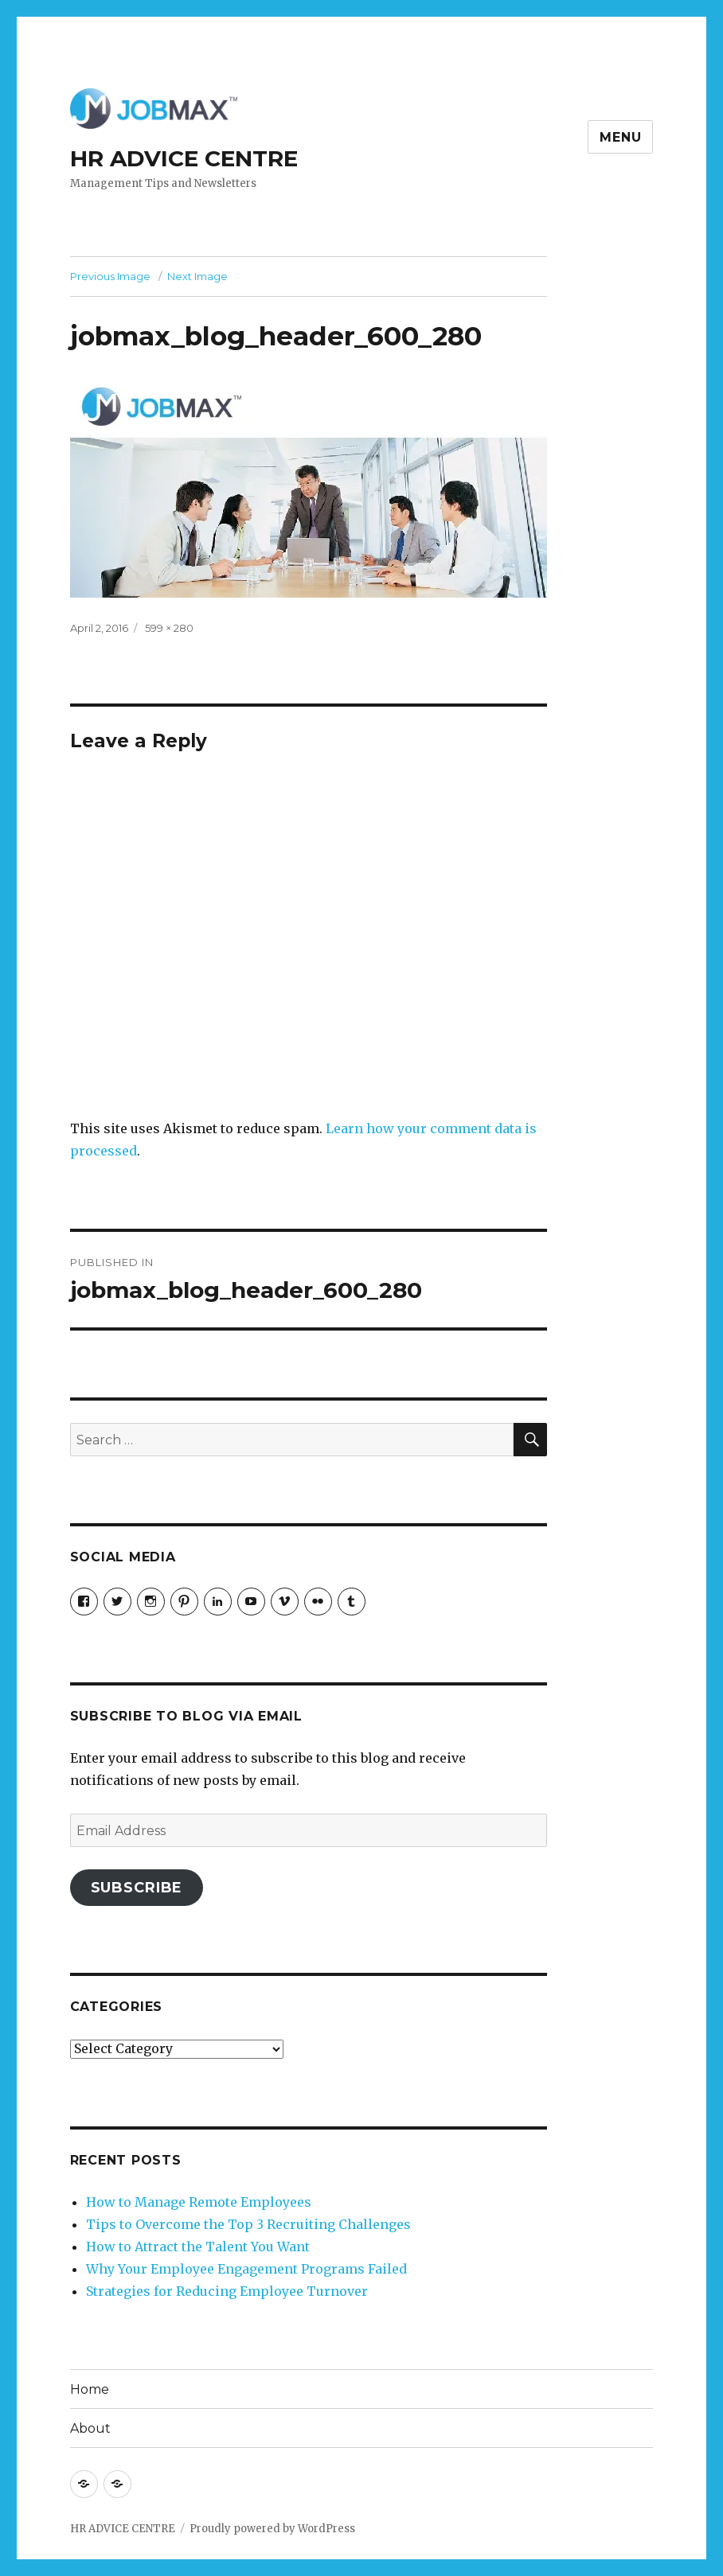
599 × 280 (169, 628)
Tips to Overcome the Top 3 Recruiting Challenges (248, 2224)
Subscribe (137, 1887)
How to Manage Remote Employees (198, 2202)
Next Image (197, 276)
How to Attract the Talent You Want (198, 2246)
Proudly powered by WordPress (272, 2528)
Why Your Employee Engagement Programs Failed (246, 2269)
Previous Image (110, 276)
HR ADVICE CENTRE (184, 158)
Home (89, 2389)
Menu (620, 137)
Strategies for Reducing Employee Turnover (227, 2291)
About (90, 2428)
